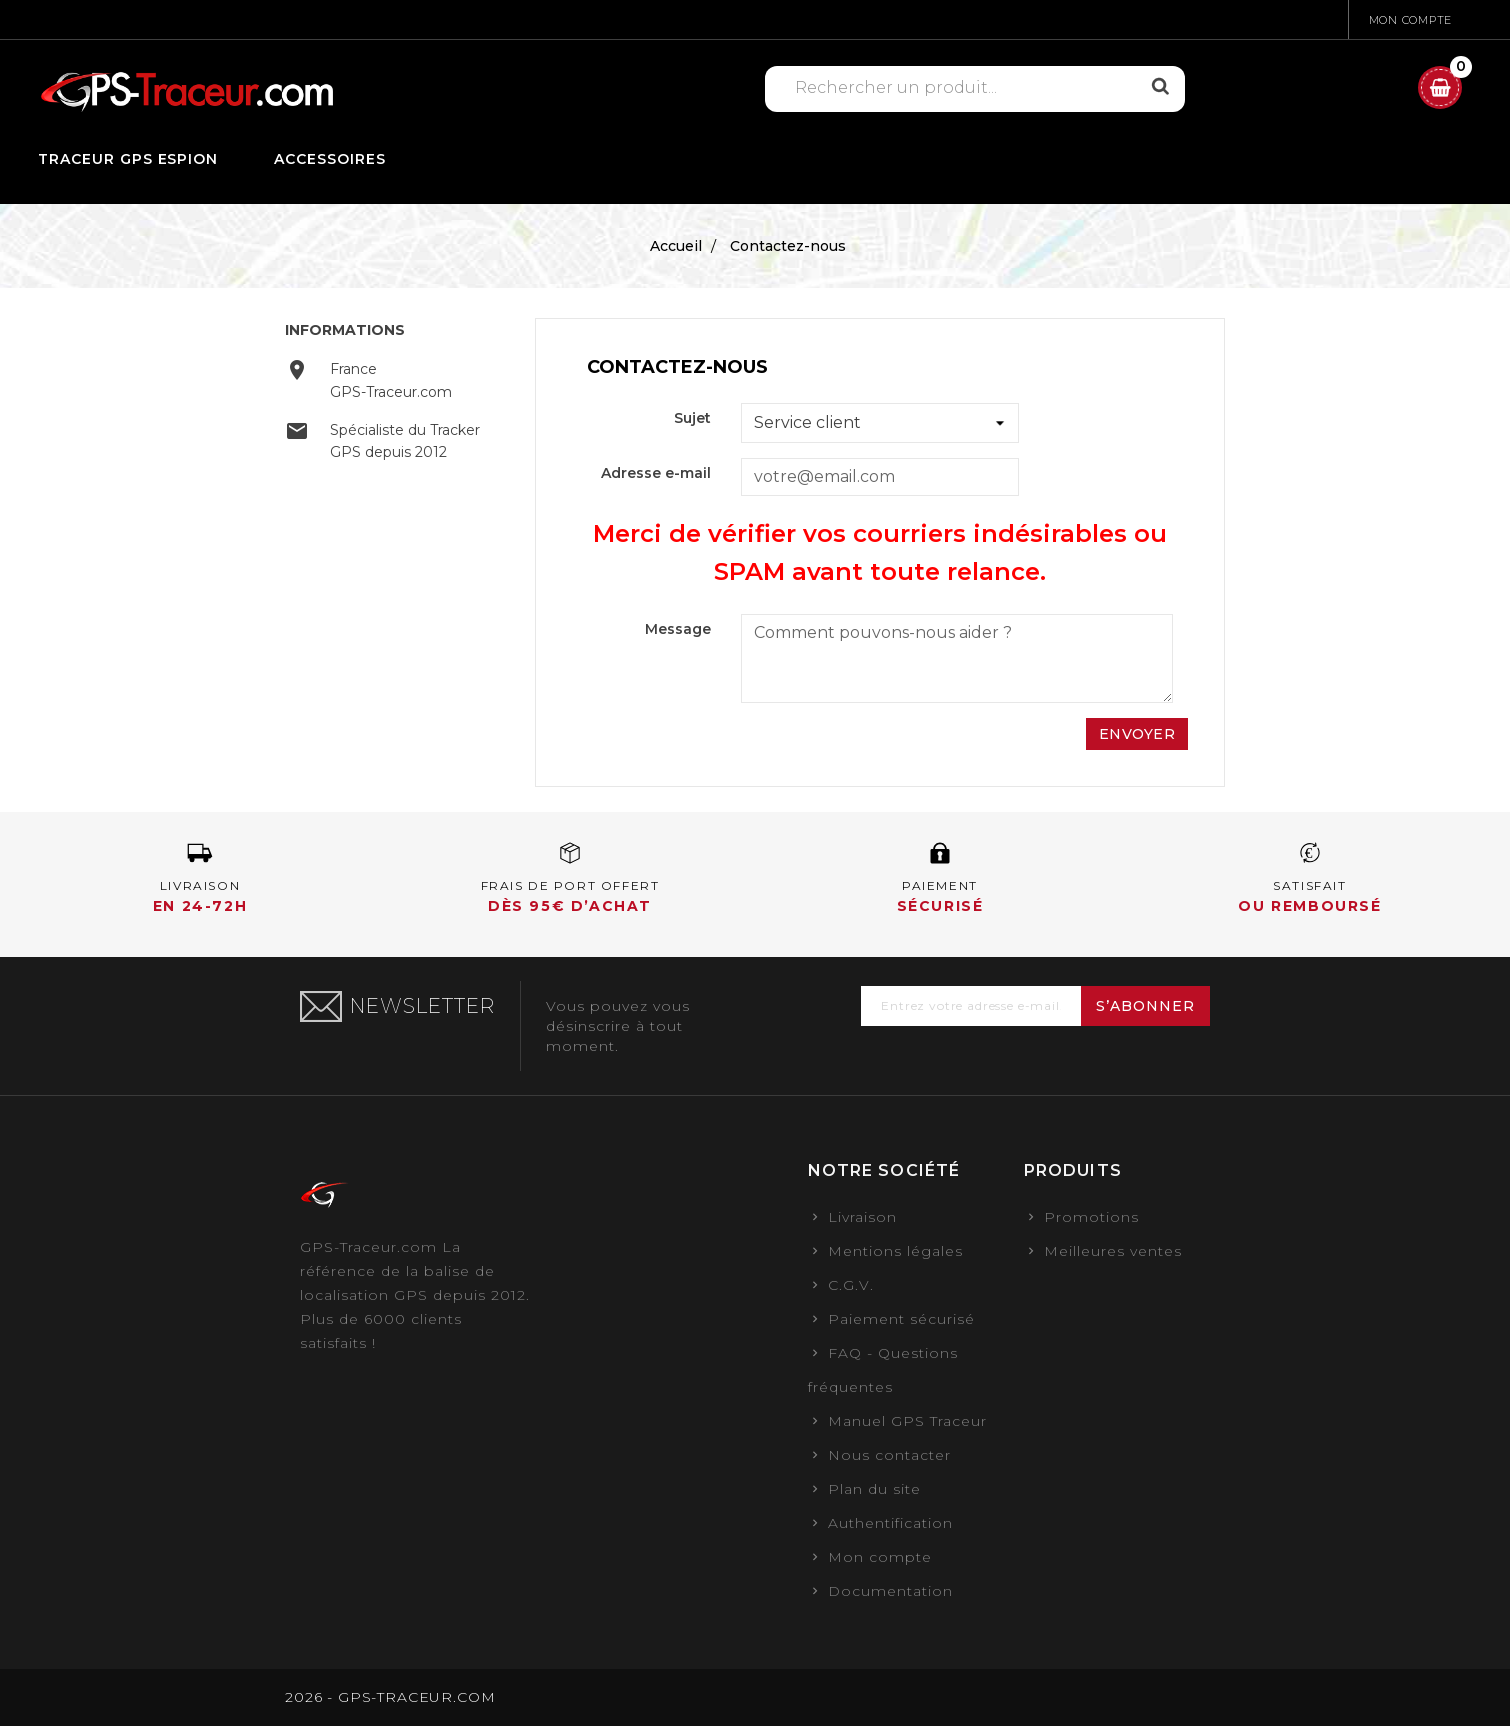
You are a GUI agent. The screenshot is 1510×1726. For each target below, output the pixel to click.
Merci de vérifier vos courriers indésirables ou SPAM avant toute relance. (880, 552)
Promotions (1091, 1217)
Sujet (692, 418)
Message (678, 629)
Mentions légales (895, 1251)
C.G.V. (851, 1285)
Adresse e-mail (656, 473)
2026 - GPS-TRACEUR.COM (390, 1697)
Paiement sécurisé (901, 1319)
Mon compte (880, 1557)
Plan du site (874, 1489)
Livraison (862, 1217)
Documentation (890, 1591)
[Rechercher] (964, 88)
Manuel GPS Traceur (907, 1421)
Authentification (890, 1523)
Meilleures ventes (1113, 1251)
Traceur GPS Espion (128, 159)
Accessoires (330, 159)
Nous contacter (889, 1455)
